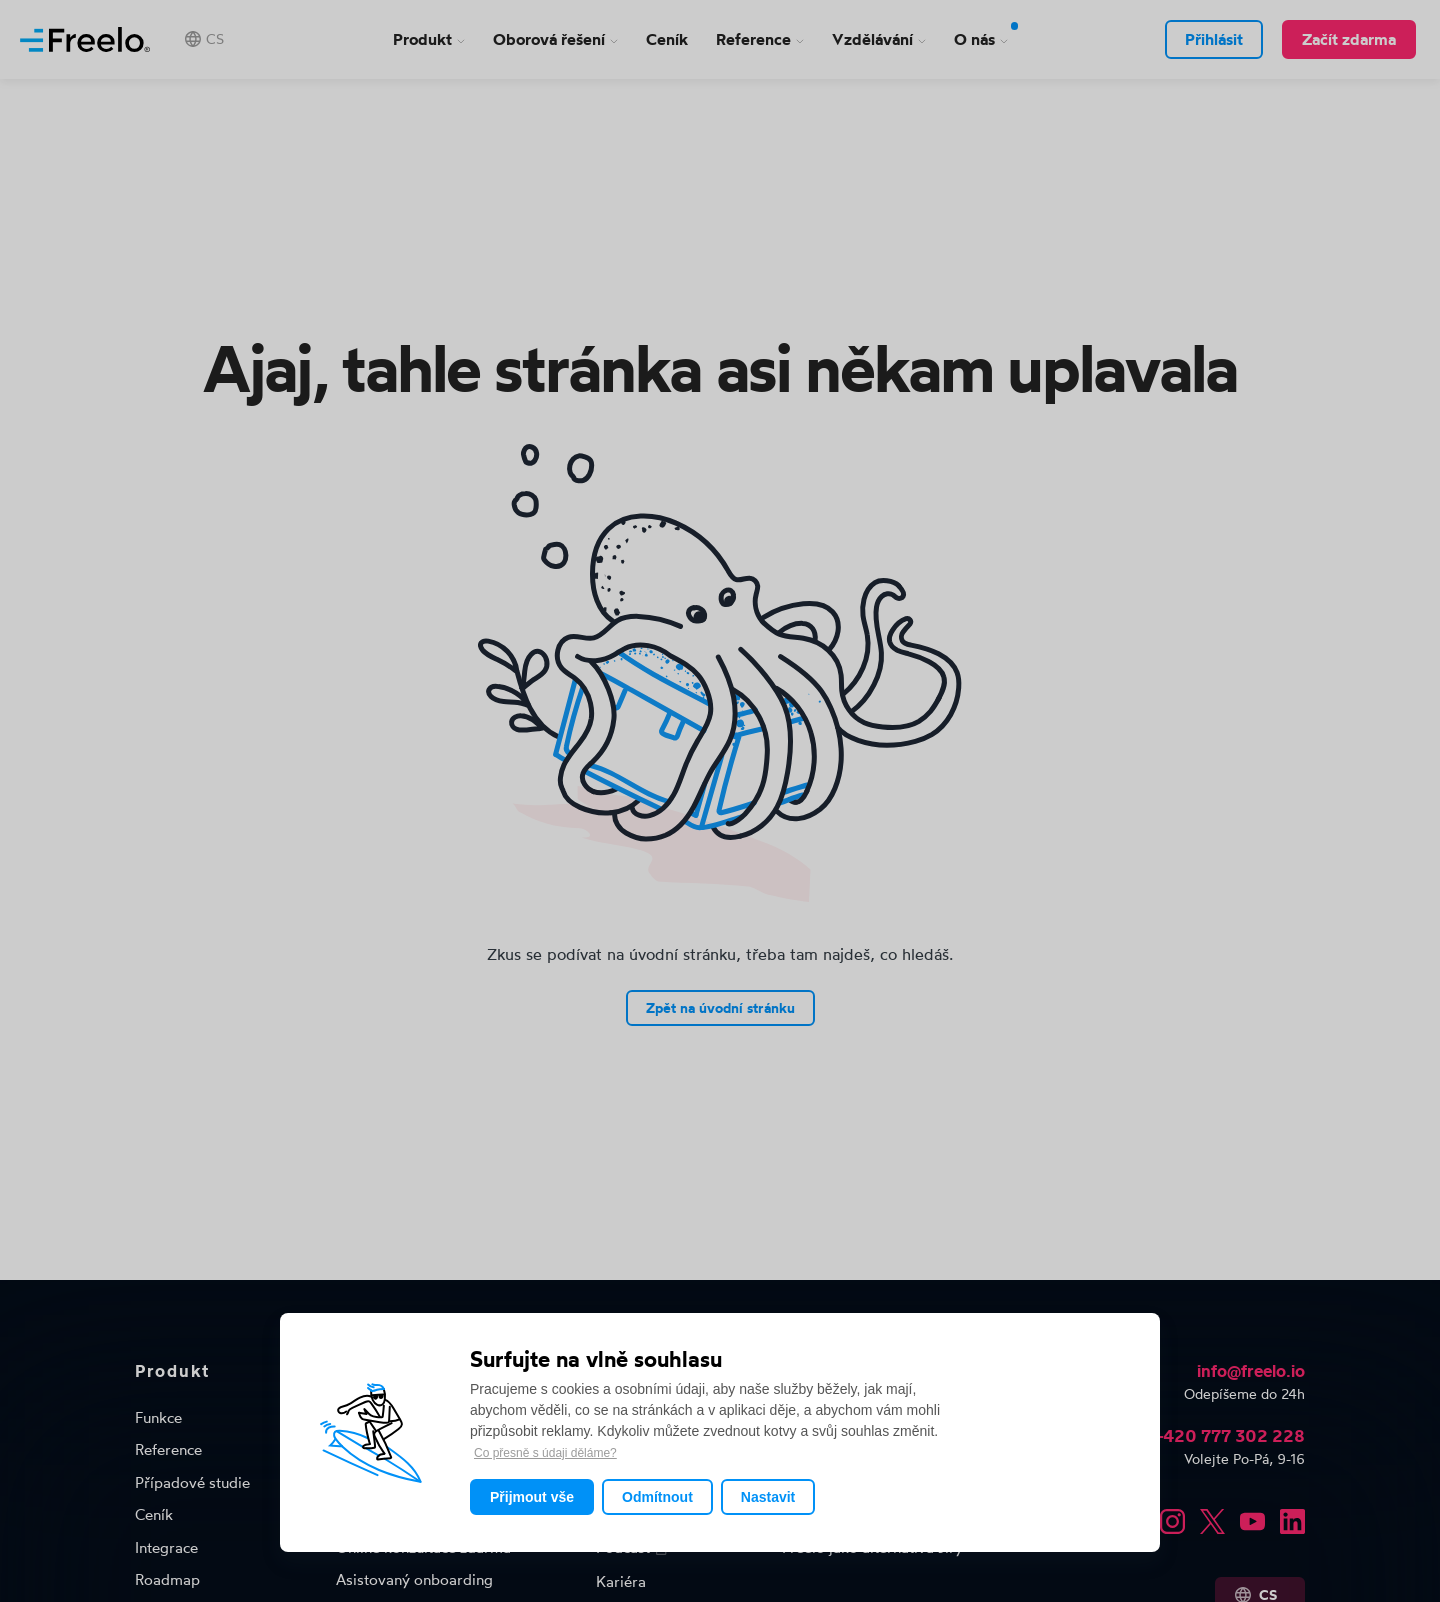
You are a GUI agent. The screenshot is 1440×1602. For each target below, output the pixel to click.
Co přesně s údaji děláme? (545, 1453)
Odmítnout (657, 1497)
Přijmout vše (532, 1497)
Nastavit (768, 1497)
